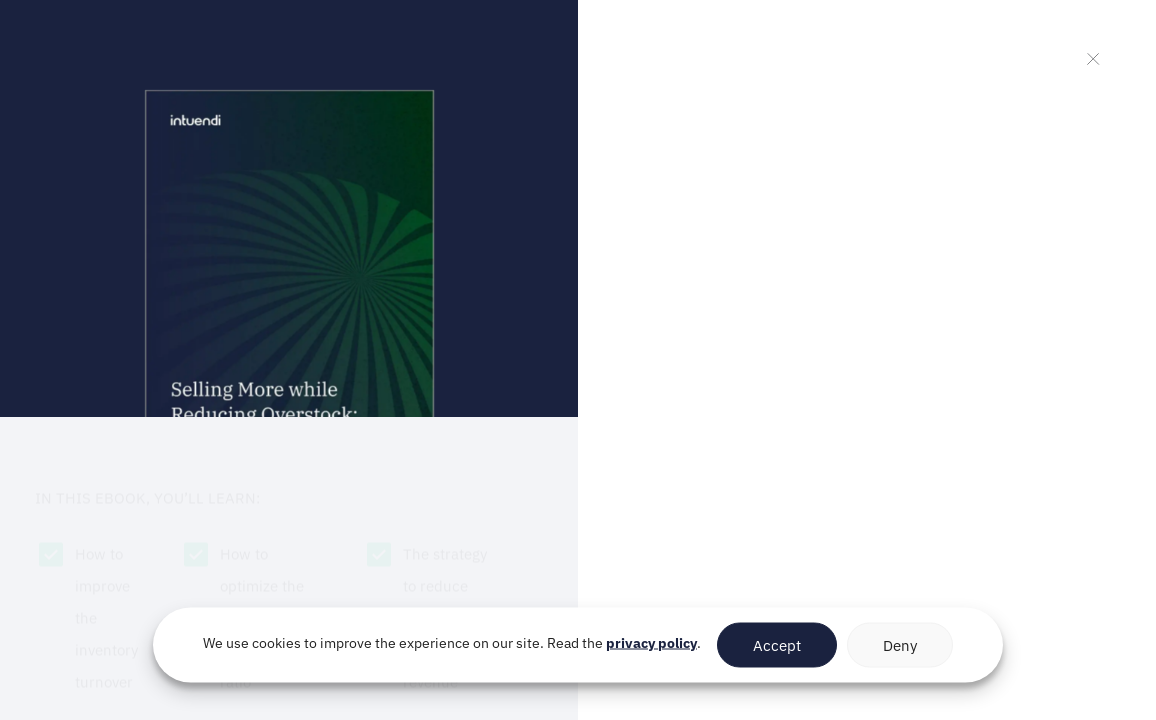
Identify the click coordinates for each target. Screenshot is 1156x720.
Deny (900, 644)
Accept (777, 644)
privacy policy (651, 643)
